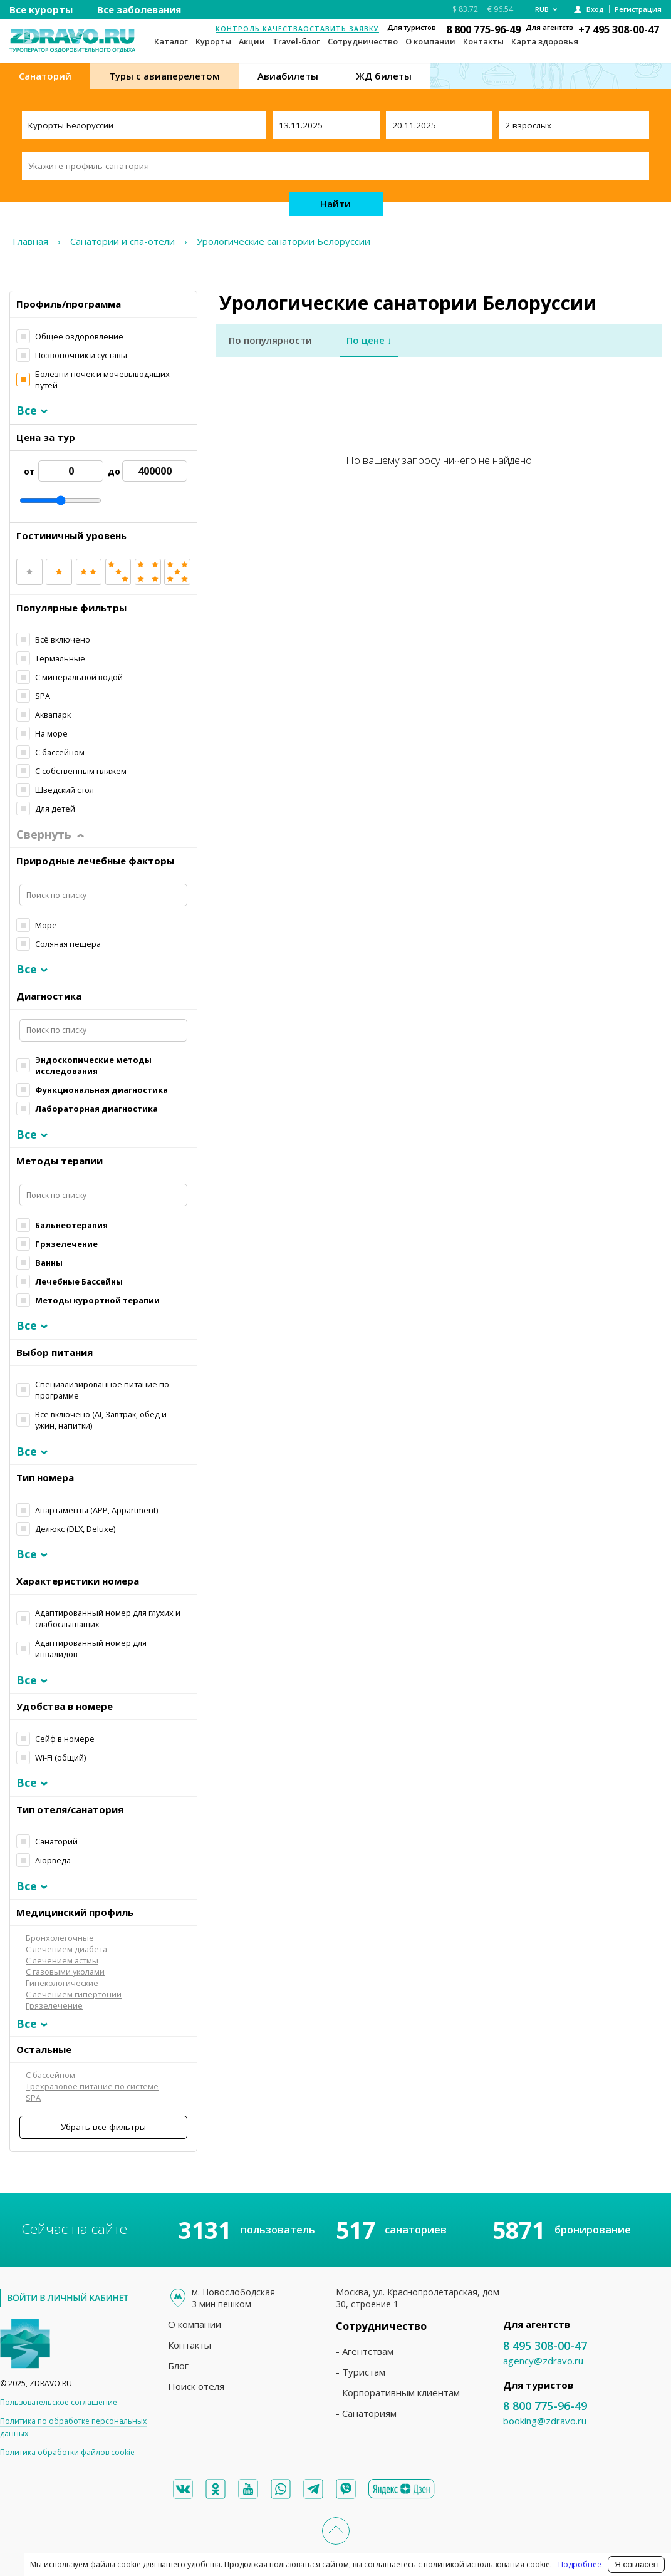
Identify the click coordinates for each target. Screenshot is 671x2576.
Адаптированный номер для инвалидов (91, 1648)
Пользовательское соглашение (58, 2402)
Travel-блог (296, 41)
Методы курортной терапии (97, 1300)
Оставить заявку (341, 28)
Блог (178, 2365)
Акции (252, 41)
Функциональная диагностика (101, 1089)
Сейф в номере (65, 1738)
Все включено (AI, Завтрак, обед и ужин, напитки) (101, 1420)
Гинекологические (62, 1983)
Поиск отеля (196, 2386)
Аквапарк (53, 714)
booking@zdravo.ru (544, 2420)
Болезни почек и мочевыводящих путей (102, 379)
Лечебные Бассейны (79, 1281)
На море (51, 733)
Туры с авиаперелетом (164, 76)
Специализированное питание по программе (102, 1390)
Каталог (171, 41)
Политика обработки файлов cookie (67, 2452)
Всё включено (62, 639)
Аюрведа (53, 1860)
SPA (42, 695)
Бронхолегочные (60, 1937)
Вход (595, 9)
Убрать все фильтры (103, 2127)
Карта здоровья (544, 41)
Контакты (483, 41)
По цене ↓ (369, 340)
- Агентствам (364, 2351)
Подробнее (579, 2564)
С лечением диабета (66, 1949)
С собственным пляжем (81, 771)
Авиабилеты (287, 76)
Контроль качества (259, 28)
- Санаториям (366, 2413)
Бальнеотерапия (71, 1225)
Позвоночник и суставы (81, 355)
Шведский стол (64, 789)
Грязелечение (66, 1243)
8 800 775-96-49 (483, 29)
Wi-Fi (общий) (60, 1757)
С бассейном (60, 752)
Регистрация (638, 9)
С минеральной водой (79, 677)
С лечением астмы (62, 1960)
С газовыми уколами (65, 1971)
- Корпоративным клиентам (398, 2392)
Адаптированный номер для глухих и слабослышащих (107, 1618)
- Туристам (360, 2372)
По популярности (270, 340)
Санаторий (45, 76)
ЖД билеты (384, 76)
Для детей (55, 808)
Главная (30, 241)
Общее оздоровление (79, 336)
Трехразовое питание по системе (92, 2086)
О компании (430, 41)
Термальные (60, 658)
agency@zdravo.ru (543, 2360)
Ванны (49, 1262)
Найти (335, 203)
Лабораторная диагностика (96, 1108)
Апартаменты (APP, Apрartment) (96, 1510)
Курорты (213, 41)
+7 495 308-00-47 (618, 29)
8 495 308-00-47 (545, 2345)
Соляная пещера (68, 943)
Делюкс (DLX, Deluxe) (75, 1528)
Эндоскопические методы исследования (93, 1065)
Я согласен (636, 2564)
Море (46, 925)
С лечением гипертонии (74, 1994)
